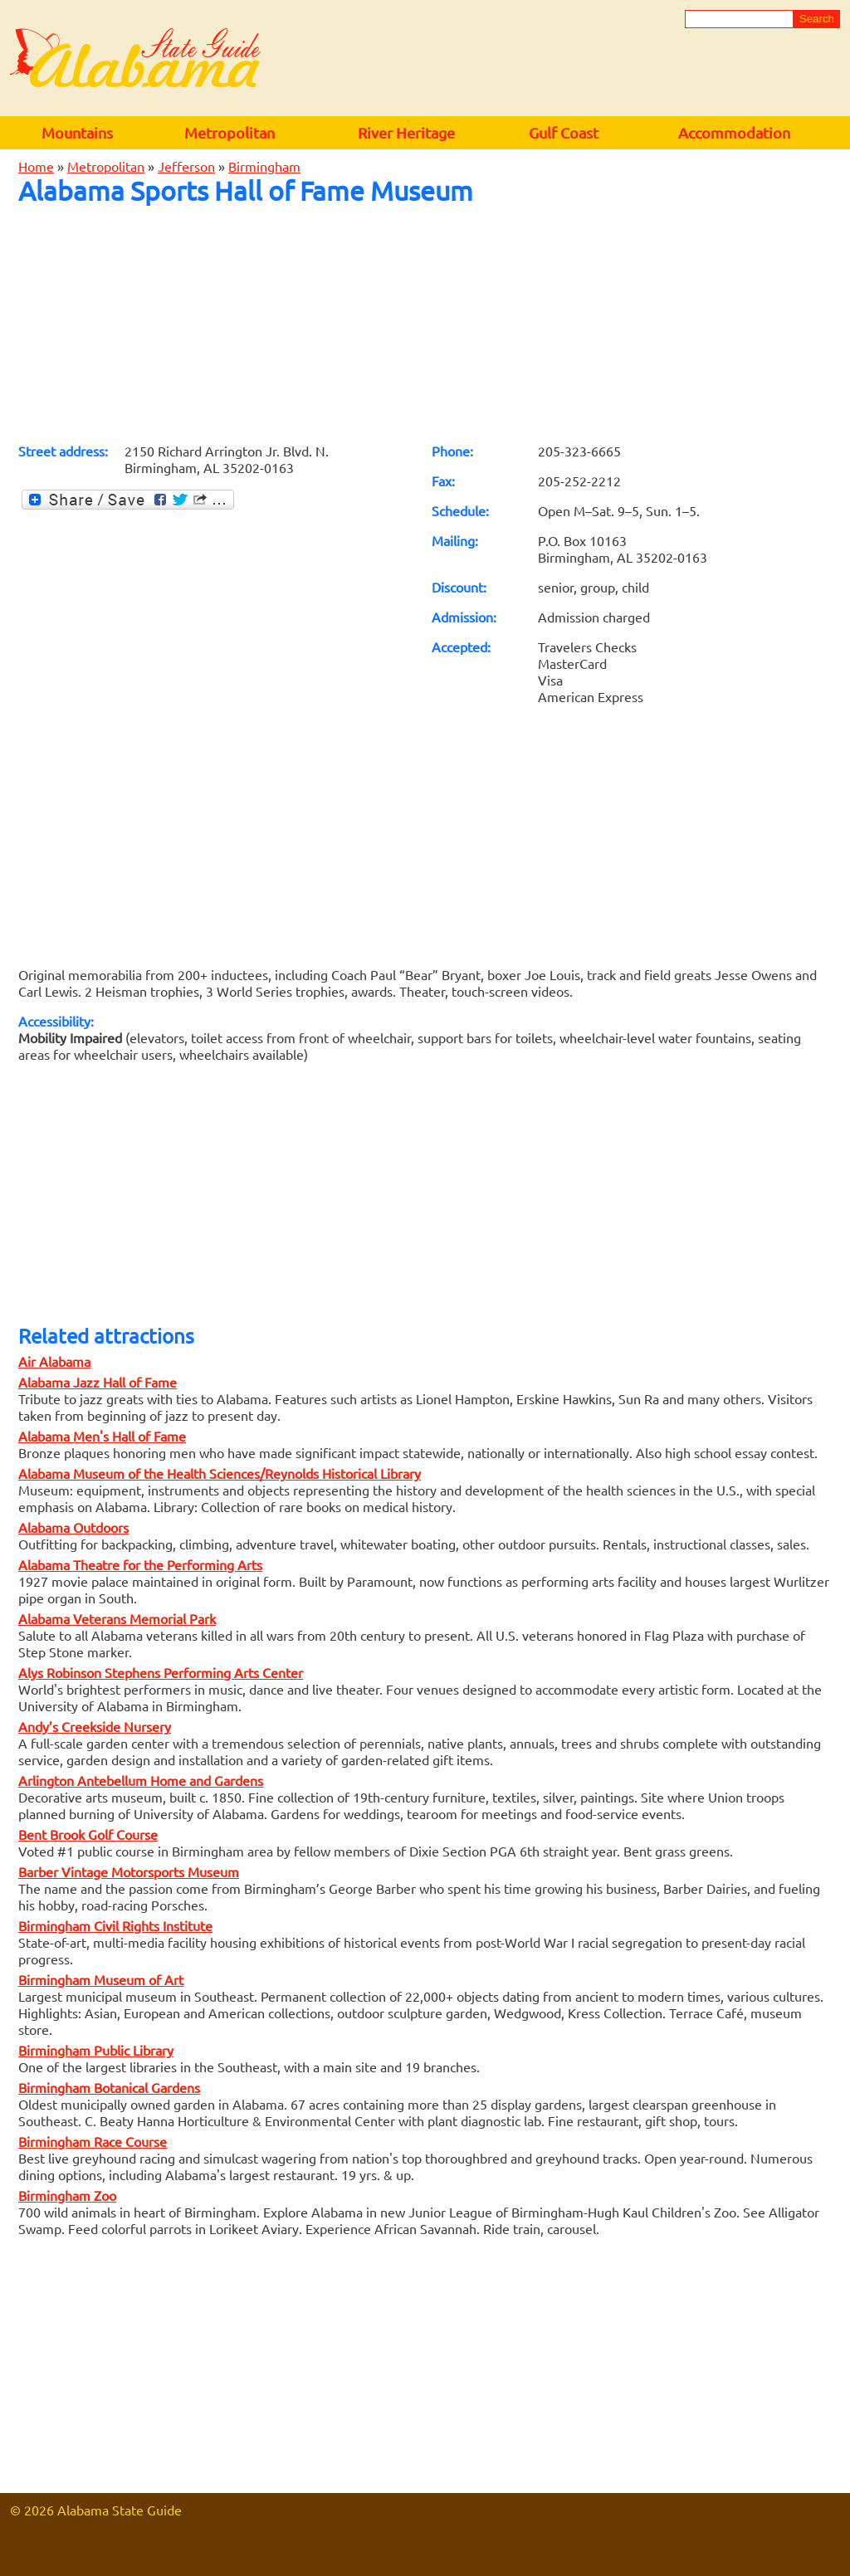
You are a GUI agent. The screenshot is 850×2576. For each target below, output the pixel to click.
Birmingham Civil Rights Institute (115, 1925)
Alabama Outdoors (73, 1527)
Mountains (77, 132)
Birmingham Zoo (67, 2195)
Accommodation (734, 132)
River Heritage (406, 132)
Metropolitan (229, 132)
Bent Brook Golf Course (88, 1834)
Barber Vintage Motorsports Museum (128, 1871)
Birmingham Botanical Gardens (109, 2087)
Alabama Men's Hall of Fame (102, 1435)
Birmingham (264, 166)
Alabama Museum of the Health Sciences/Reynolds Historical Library (219, 1473)
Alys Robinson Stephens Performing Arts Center (160, 1672)
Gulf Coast (563, 132)
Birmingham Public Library (95, 2050)
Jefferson (186, 166)
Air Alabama (54, 1361)
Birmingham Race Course (92, 2141)
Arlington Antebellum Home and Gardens (140, 1780)
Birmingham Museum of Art (100, 1979)
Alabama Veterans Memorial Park (117, 1618)
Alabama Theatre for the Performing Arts (140, 1564)
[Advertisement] (425, 323)
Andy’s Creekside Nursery (94, 1726)
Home (36, 166)
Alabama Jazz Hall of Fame (97, 1381)
